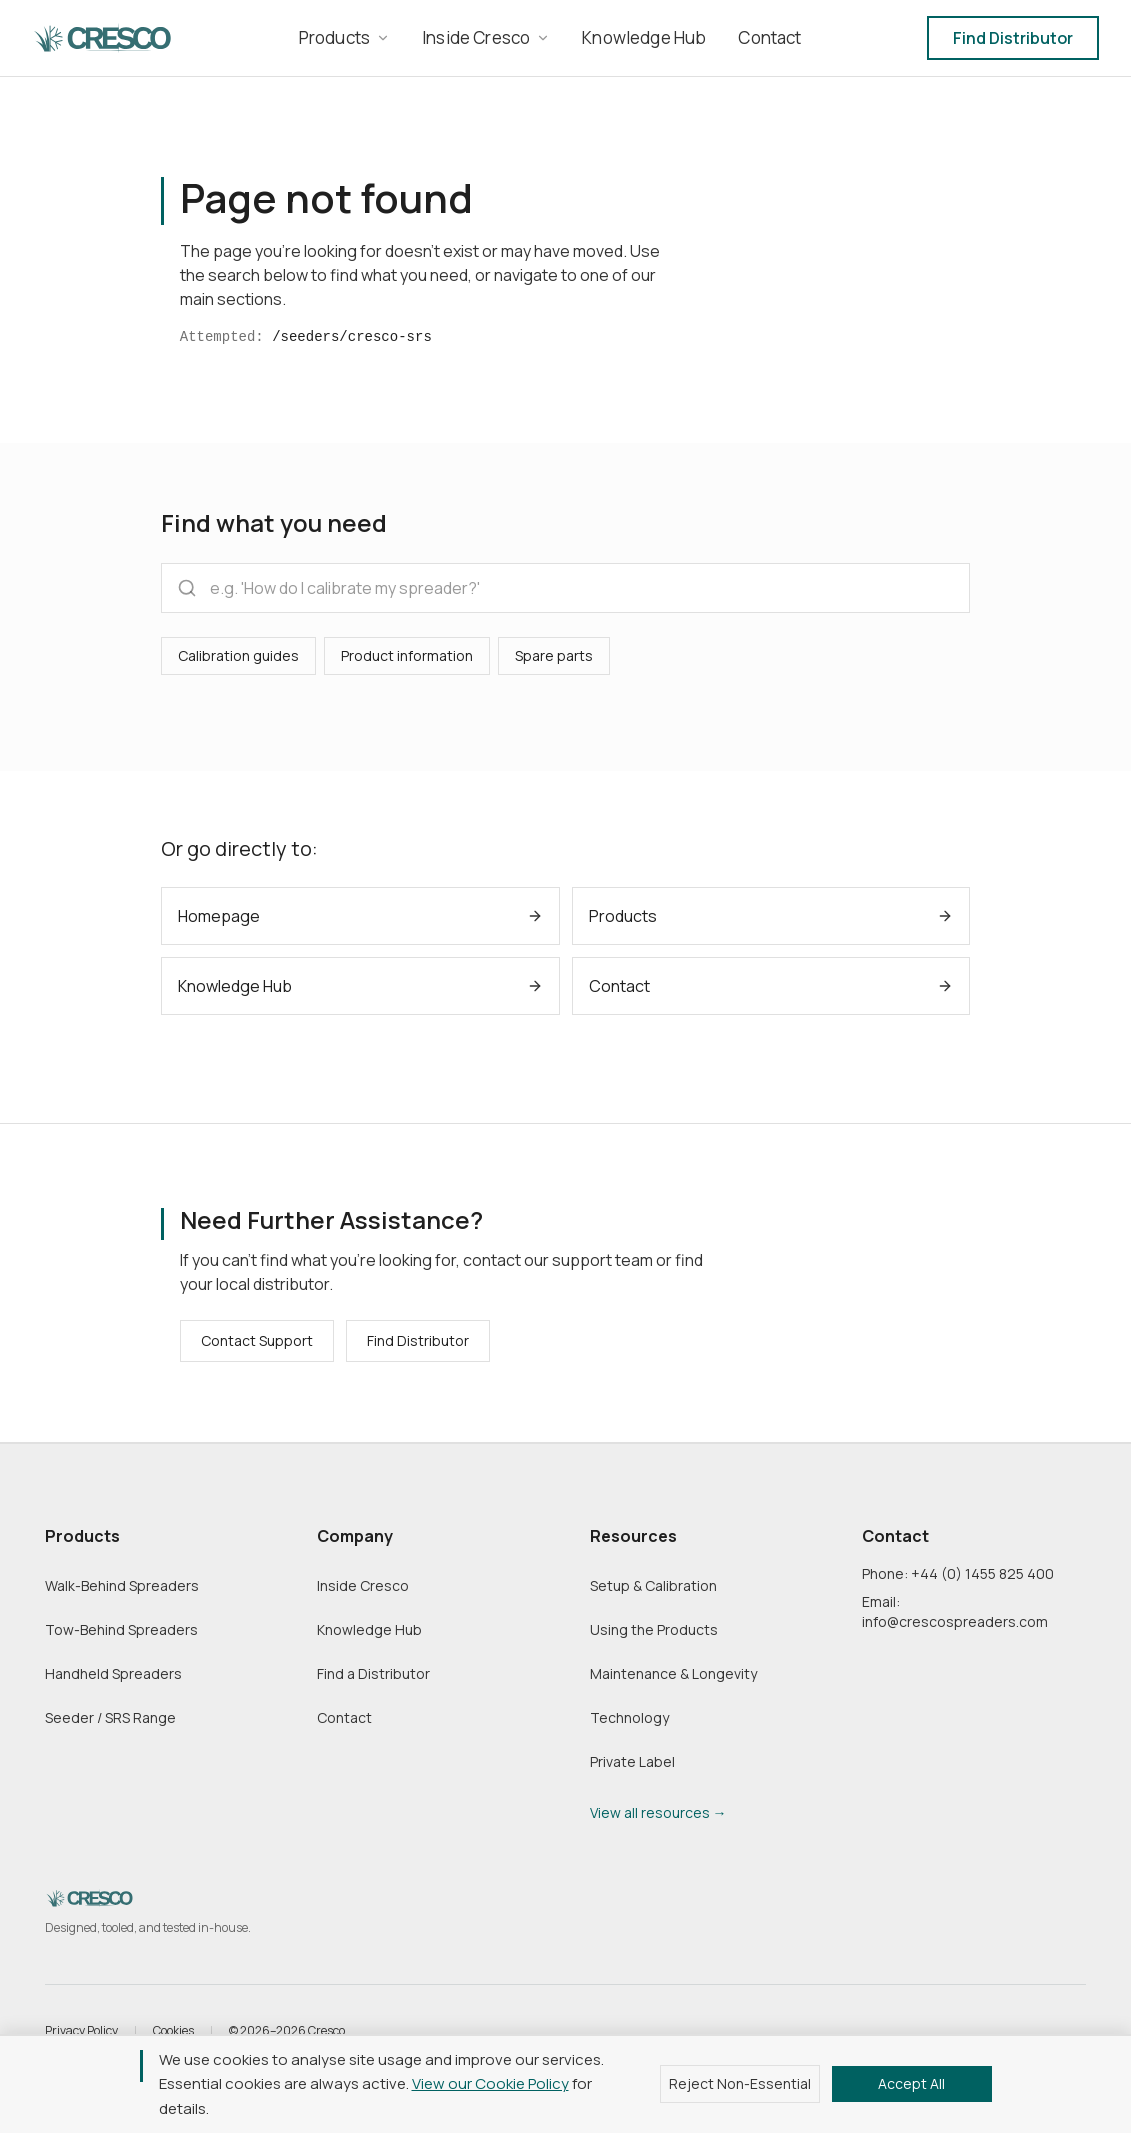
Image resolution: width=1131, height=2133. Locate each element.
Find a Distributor (373, 1673)
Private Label (632, 1761)
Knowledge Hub (369, 1629)
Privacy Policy (81, 2030)
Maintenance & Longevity (673, 1673)
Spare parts (554, 655)
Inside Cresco (363, 1585)
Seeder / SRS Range (110, 1717)
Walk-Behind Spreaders (122, 1585)
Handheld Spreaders (113, 1673)
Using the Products (654, 1629)
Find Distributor (1013, 38)
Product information (407, 655)
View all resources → (658, 1812)
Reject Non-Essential (740, 2083)
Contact (344, 1717)
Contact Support (257, 1340)
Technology (629, 1717)
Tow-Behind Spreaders (121, 1629)
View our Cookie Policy (490, 2083)
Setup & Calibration (653, 1585)
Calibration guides (238, 655)
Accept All (911, 2083)
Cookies (173, 2030)
